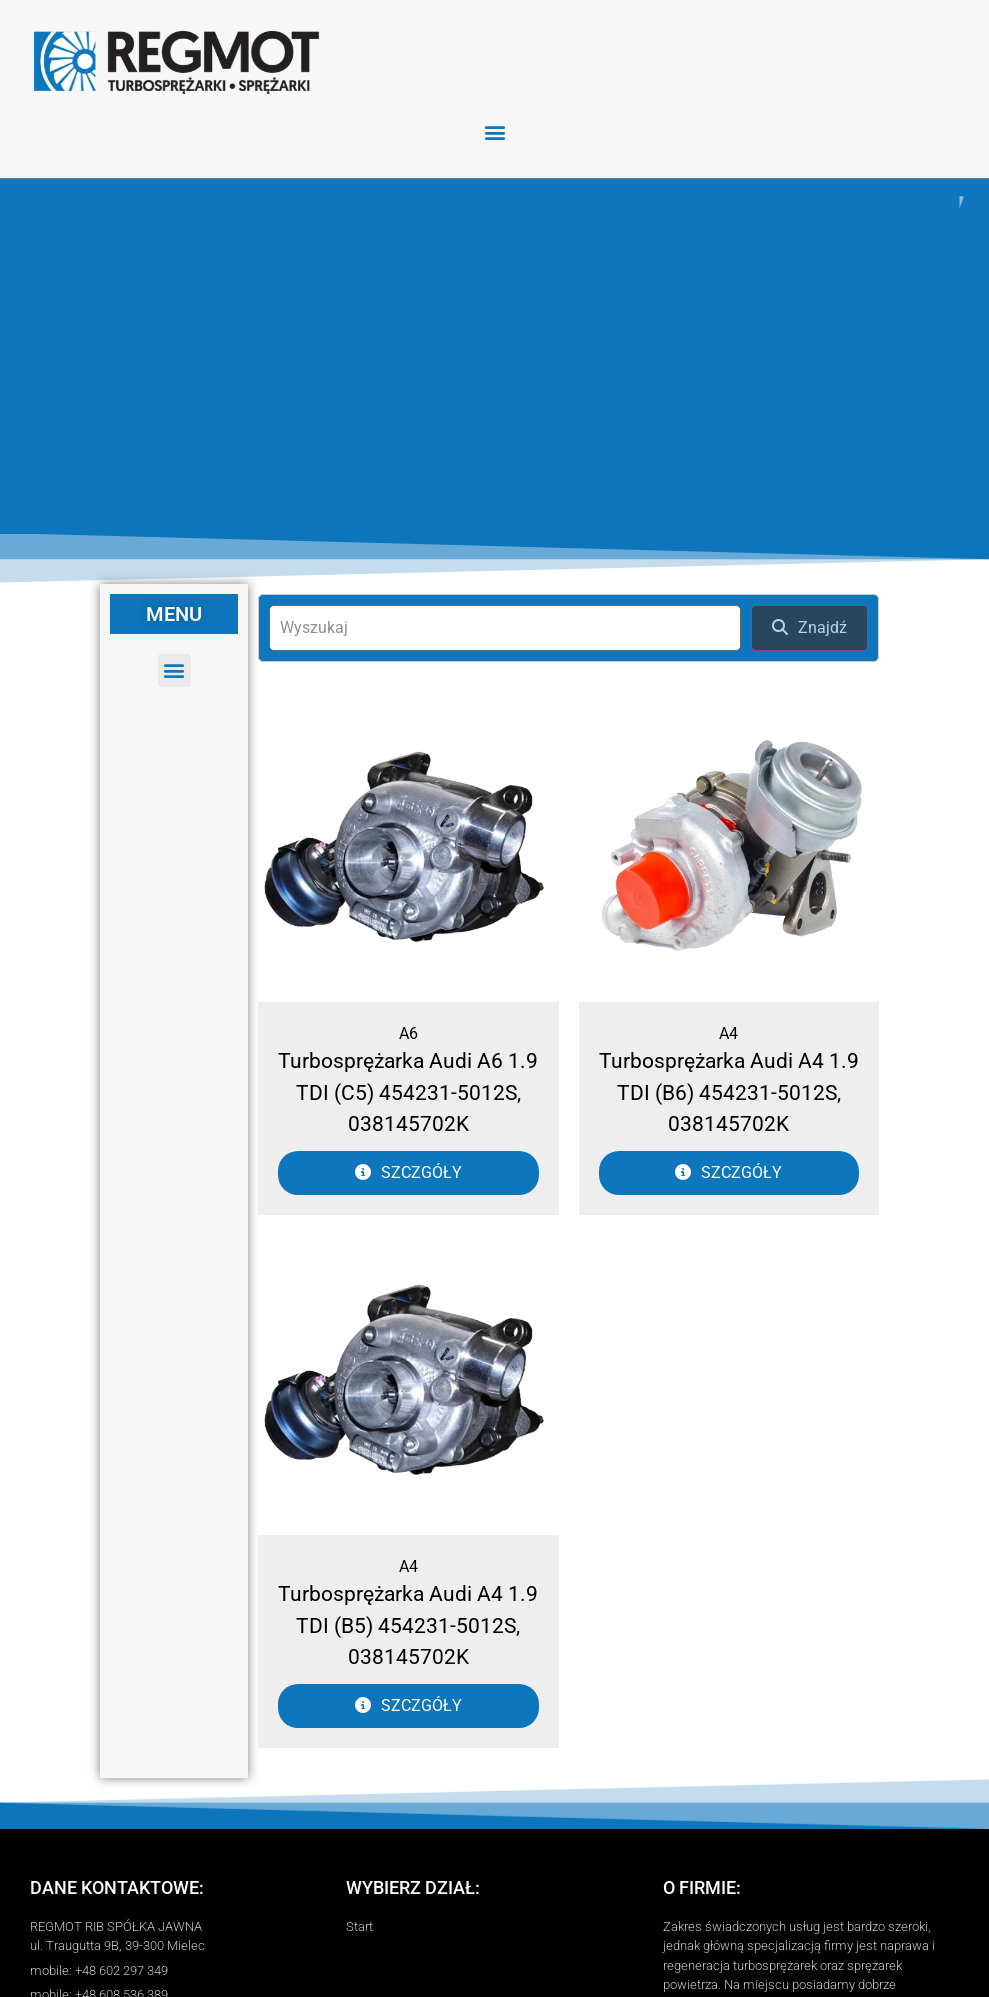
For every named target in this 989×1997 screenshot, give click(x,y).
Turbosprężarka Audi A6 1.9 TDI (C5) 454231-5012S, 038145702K (408, 1092)
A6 (408, 1033)
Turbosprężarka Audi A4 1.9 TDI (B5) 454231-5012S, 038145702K (408, 1625)
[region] (494, 356)
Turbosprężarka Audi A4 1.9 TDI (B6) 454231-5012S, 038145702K (729, 1092)
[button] (494, 131)
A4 (728, 1033)
